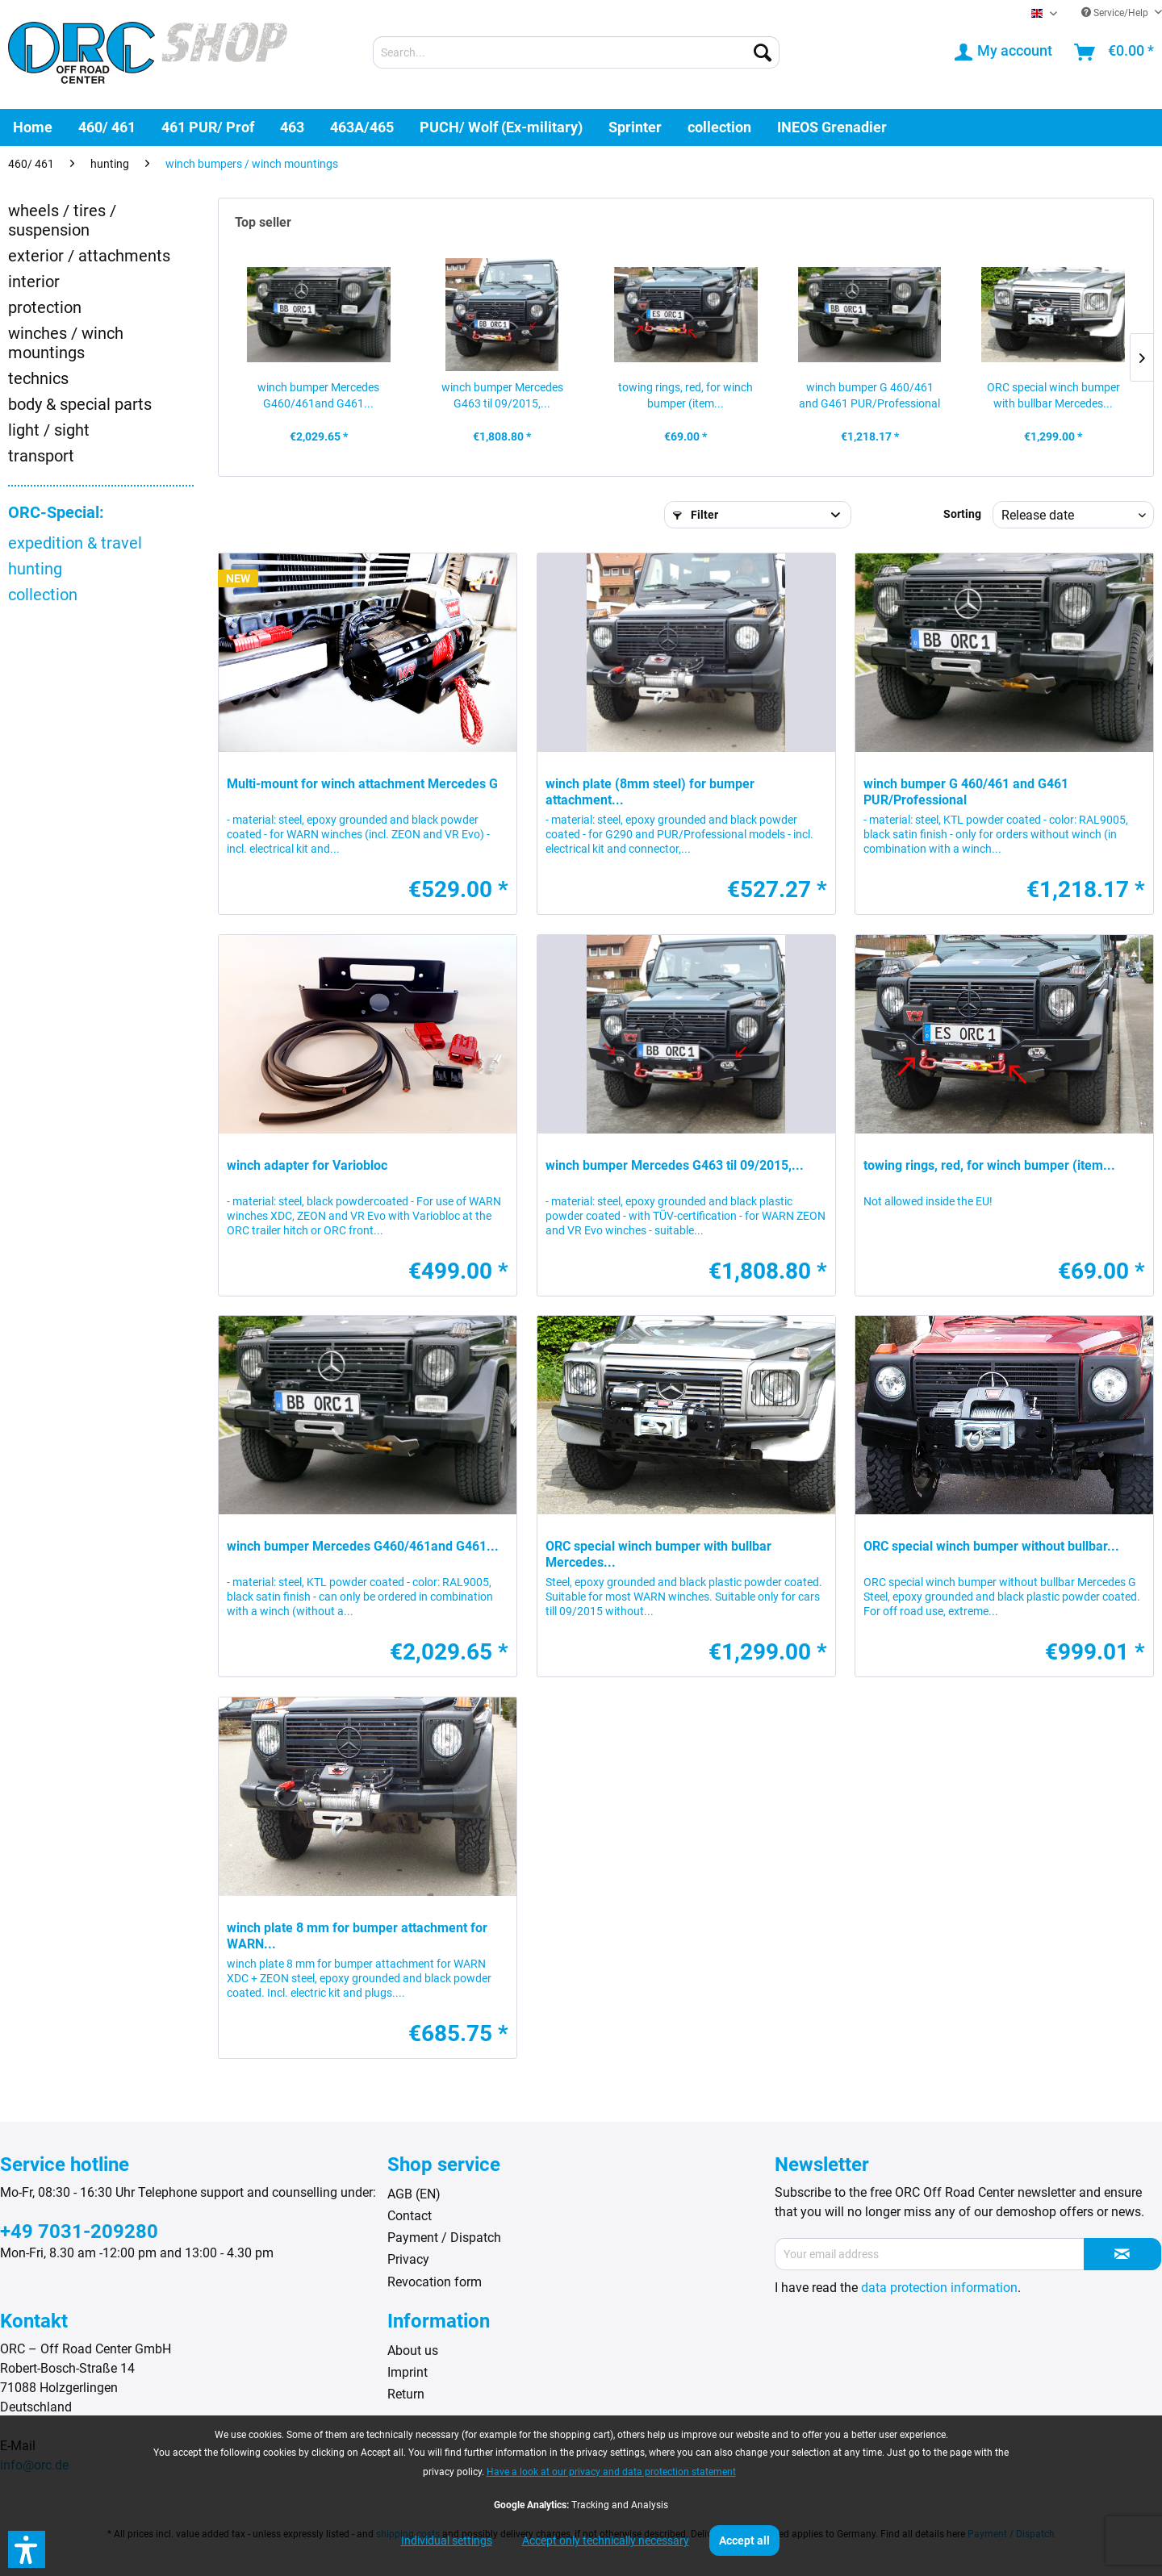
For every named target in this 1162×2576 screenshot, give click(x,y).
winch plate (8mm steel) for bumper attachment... (649, 792)
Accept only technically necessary (605, 2540)
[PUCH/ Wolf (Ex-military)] (501, 127)
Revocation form (434, 2282)
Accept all (744, 2540)
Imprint (407, 2372)
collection (42, 594)
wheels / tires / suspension (62, 220)
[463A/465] (362, 127)
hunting (35, 568)
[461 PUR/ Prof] (207, 127)
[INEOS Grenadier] (832, 127)
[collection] (719, 127)
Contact (409, 2215)
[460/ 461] (106, 127)
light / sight (49, 430)
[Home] (32, 127)
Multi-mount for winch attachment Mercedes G (362, 783)
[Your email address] (930, 2254)
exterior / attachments (89, 255)
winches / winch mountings (65, 343)
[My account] (1004, 52)
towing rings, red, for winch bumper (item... (685, 395)
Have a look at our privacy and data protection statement (611, 2472)
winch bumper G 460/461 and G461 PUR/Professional (869, 395)
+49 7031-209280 (79, 2231)
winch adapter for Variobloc (307, 1165)
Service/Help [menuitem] (1116, 13)
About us (412, 2350)
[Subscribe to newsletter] (1122, 2254)
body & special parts (80, 404)
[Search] (763, 52)
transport (41, 456)
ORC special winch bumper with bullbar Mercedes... (1053, 395)
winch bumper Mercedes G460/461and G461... (318, 395)
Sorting (962, 513)
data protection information (939, 2287)
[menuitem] (576, 52)
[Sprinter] (635, 127)
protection (45, 307)
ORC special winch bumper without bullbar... (991, 1546)
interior (34, 281)
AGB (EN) (414, 2194)
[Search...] (576, 52)
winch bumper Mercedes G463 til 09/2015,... (502, 395)
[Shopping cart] (1115, 52)
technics (38, 378)
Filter (695, 514)
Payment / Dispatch (444, 2237)
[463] (292, 127)
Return (405, 2394)
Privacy (408, 2259)
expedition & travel (75, 543)
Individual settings (446, 2540)
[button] (26, 2549)
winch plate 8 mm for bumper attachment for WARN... (357, 1936)
